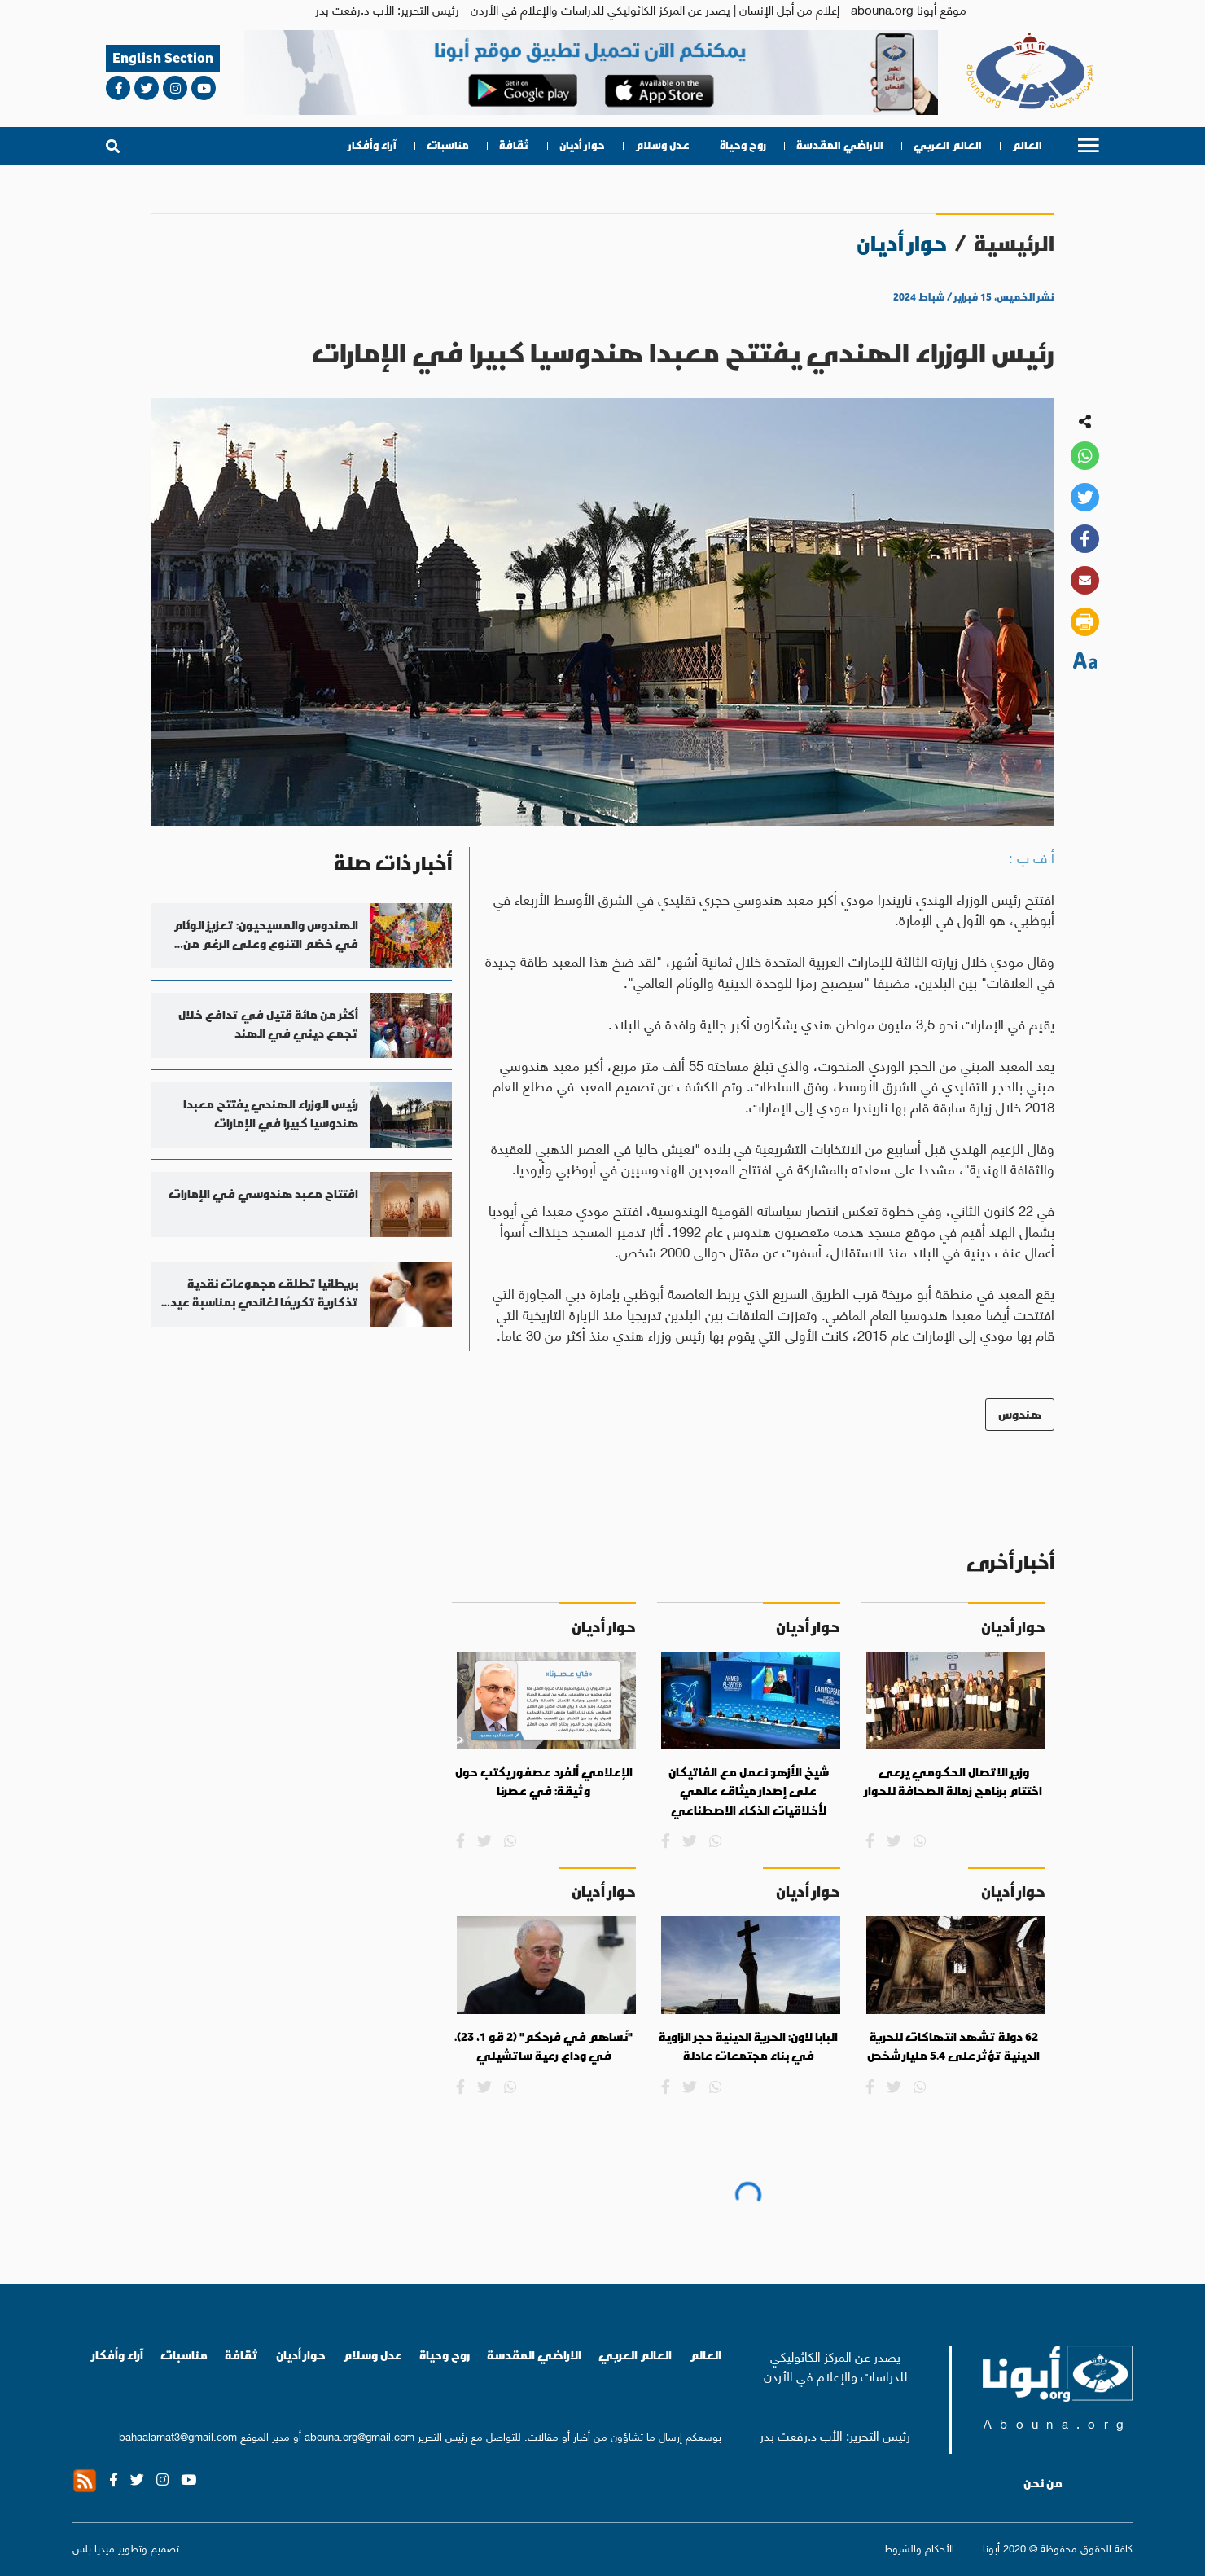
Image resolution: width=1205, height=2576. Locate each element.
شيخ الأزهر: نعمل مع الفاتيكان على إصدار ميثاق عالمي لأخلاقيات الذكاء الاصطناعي (748, 1791)
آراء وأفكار (372, 145)
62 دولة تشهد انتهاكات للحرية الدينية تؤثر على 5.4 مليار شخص (953, 2046)
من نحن (1043, 2483)
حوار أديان (582, 145)
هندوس (1019, 1414)
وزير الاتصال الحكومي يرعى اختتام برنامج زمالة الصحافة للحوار (953, 1781)
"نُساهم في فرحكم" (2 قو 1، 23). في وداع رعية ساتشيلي (543, 2046)
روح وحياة (743, 145)
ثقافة (514, 145)
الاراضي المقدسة (839, 145)
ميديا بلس (93, 2547)
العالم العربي (948, 145)
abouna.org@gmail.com (359, 2435)
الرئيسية (1014, 243)
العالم (1027, 145)
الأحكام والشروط (919, 2547)
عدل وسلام (662, 145)
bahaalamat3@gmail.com (178, 2435)
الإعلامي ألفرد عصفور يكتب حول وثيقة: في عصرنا (544, 1781)
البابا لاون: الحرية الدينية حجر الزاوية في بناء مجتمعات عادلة (748, 2046)
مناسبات (448, 145)
